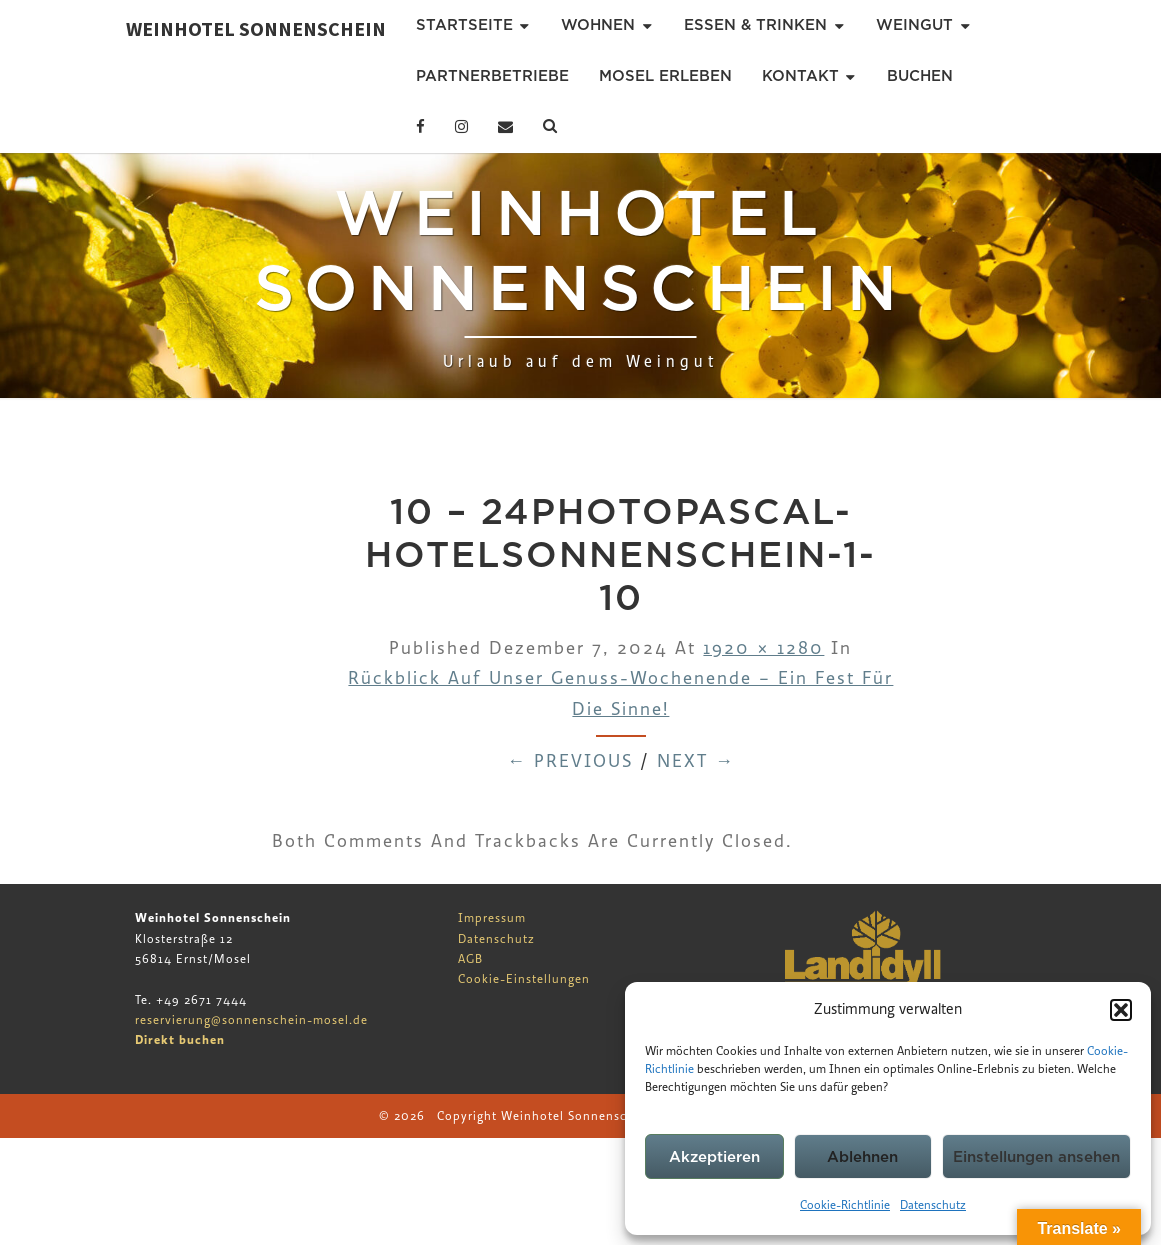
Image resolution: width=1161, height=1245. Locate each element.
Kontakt (800, 76)
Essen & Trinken (755, 25)
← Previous (570, 761)
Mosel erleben (665, 76)
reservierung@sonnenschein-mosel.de (251, 1020)
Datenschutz (933, 1205)
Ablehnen (862, 1157)
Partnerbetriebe (492, 76)
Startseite (464, 25)
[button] (1121, 1010)
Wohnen (598, 25)
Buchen (920, 76)
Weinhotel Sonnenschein (256, 28)
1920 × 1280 (763, 648)
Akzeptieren (714, 1157)
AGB (470, 959)
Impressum (492, 918)
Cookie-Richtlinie (845, 1205)
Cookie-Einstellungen (524, 979)
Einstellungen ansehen (1036, 1157)
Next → (696, 761)
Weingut (914, 25)
